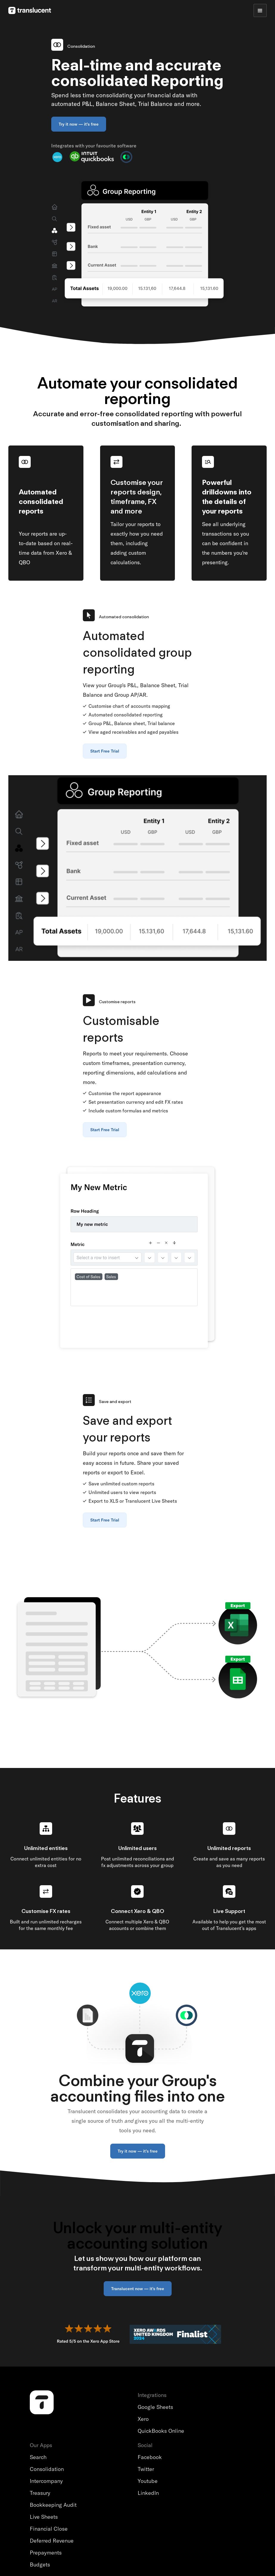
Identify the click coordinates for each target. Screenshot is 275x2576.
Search (38, 2457)
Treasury (40, 2492)
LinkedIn (148, 2492)
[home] (29, 10)
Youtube (148, 2481)
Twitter (146, 2469)
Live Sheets (44, 2516)
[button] (260, 10)
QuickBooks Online (161, 2430)
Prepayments (46, 2552)
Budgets (40, 2564)
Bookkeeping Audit (53, 2504)
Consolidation (47, 2469)
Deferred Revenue (52, 2540)
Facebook (150, 2457)
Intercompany (46, 2481)
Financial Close (49, 2528)
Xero (143, 2418)
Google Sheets (155, 2407)
